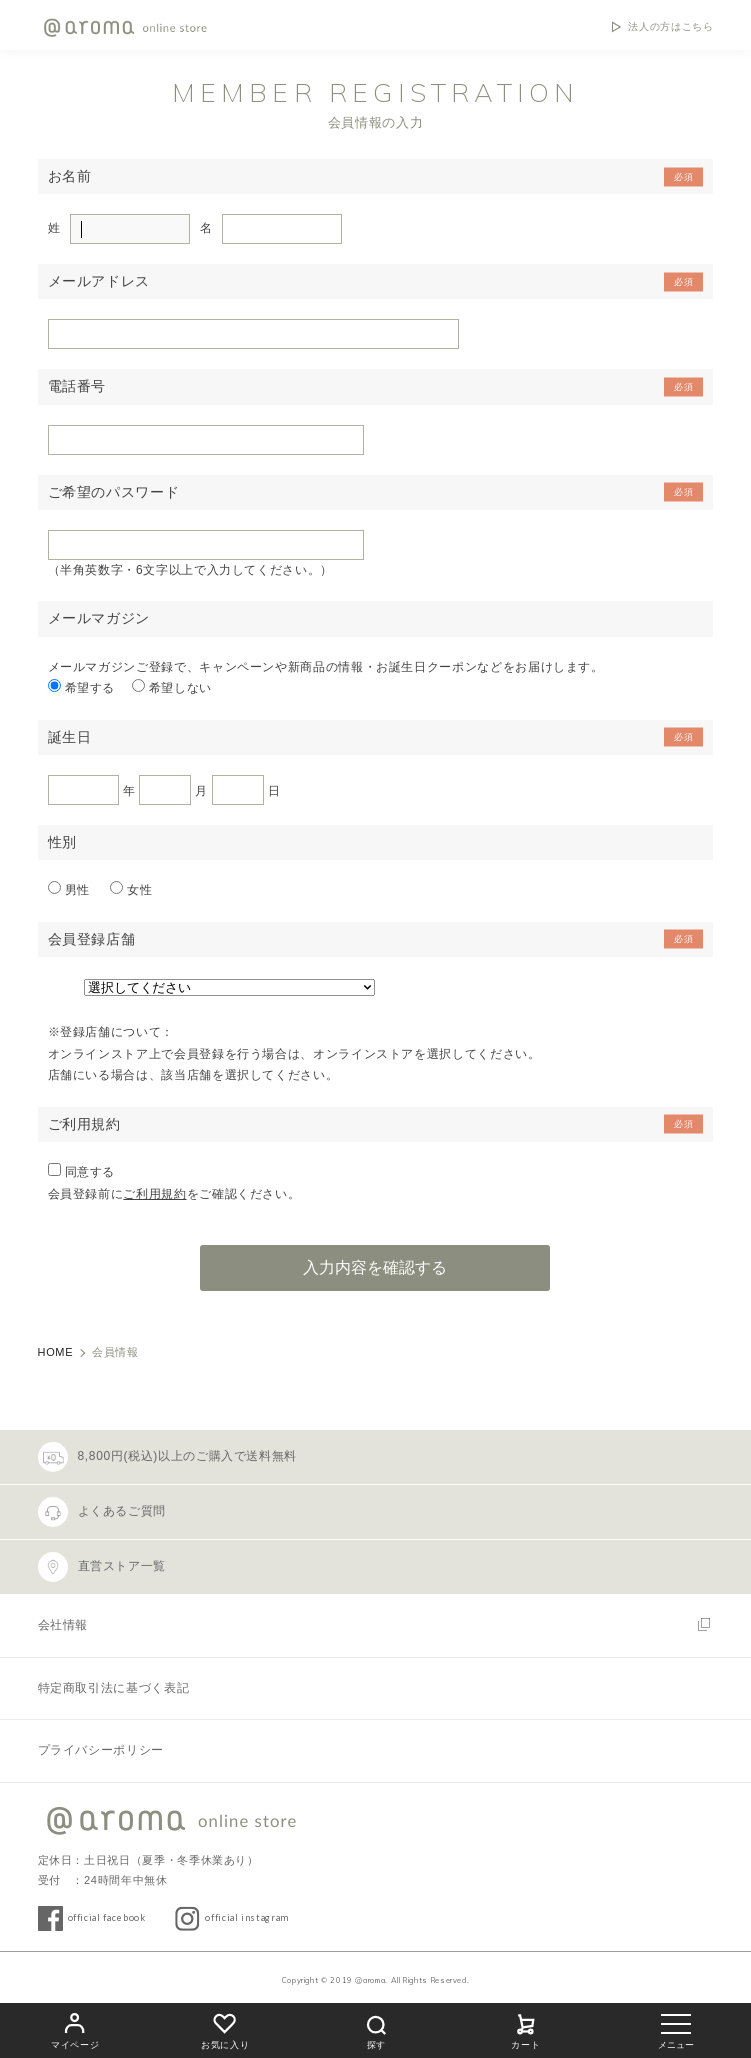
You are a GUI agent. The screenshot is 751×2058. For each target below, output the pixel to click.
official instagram (247, 1917)
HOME (56, 1352)
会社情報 (63, 1625)
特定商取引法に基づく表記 (114, 1688)
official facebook (107, 1917)
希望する (90, 688)
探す (376, 2029)
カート (526, 2028)
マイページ (75, 2028)
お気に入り (225, 2028)
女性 (139, 890)
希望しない (180, 688)
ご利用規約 (154, 1194)
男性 (79, 890)
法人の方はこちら (670, 27)
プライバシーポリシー (101, 1750)
